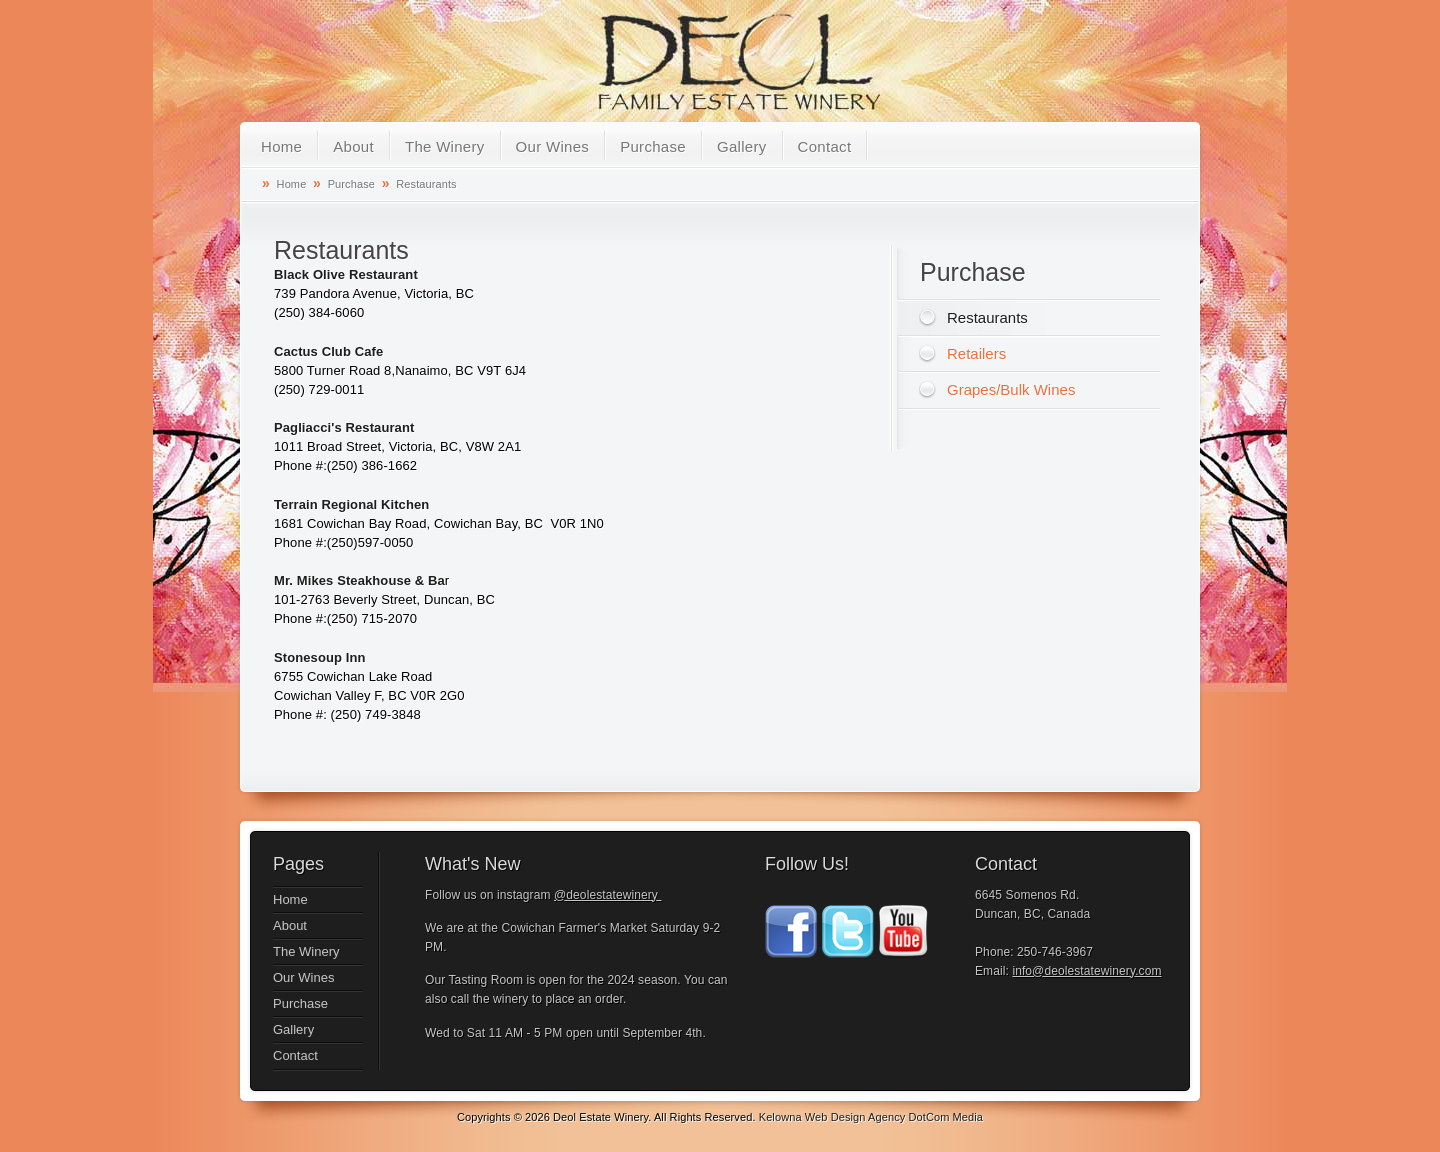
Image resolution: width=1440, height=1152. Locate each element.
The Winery (445, 146)
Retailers (976, 353)
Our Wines (553, 146)
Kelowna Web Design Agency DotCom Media (871, 1117)
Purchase (653, 146)
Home (281, 146)
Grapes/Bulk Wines (1011, 389)
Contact (825, 146)
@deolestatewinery (607, 895)
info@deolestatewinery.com (1086, 971)
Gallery (742, 146)
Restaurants (426, 184)
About (353, 146)
